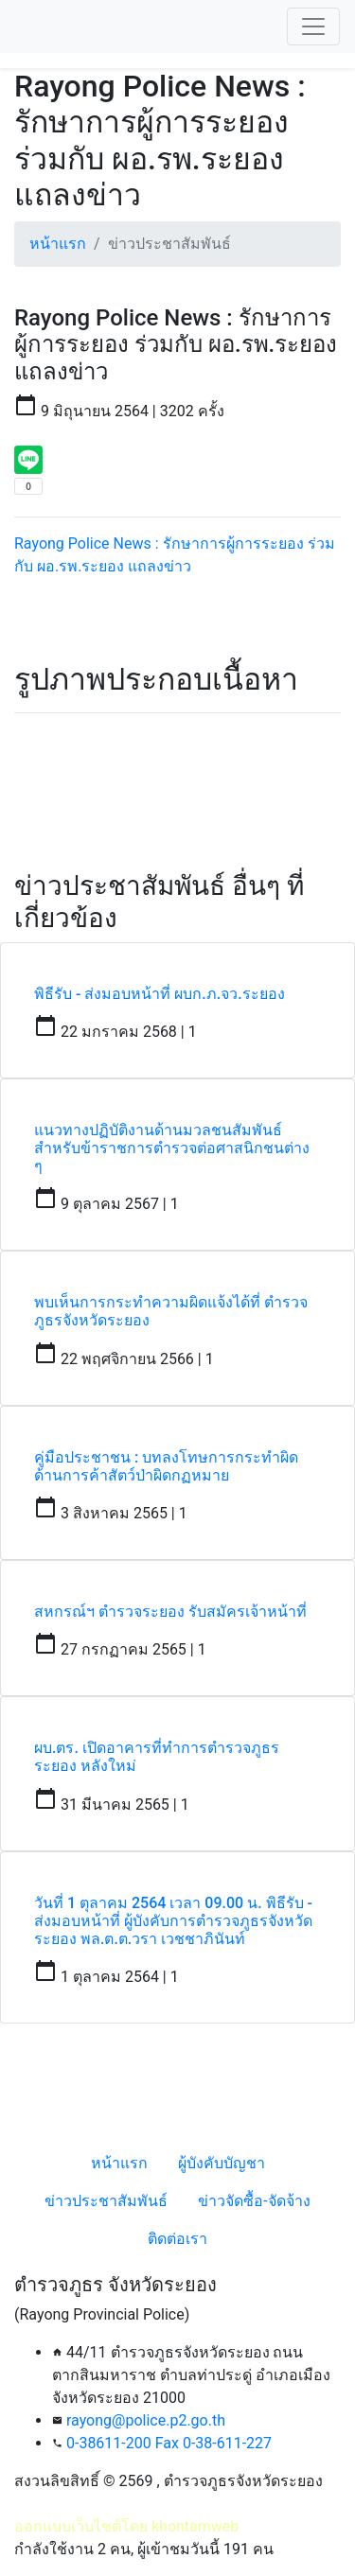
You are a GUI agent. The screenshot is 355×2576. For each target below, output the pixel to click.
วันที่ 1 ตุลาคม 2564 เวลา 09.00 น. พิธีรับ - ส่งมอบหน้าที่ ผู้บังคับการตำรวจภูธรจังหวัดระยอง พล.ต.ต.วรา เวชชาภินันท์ (173, 1921)
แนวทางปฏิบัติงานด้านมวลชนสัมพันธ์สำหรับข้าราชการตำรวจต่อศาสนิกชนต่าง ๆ (172, 1148)
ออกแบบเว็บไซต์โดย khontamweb (126, 2526)
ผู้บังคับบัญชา (221, 2163)
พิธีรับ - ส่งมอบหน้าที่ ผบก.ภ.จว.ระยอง (159, 994)
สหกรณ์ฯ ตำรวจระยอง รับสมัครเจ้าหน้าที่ (170, 1612)
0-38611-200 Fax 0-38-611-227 (169, 2443)
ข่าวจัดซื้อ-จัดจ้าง (254, 2201)
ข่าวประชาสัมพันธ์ (106, 2201)
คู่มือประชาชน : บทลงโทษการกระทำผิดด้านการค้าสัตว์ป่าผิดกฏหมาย (166, 1466)
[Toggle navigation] (313, 26)
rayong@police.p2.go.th (145, 2420)
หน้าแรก (57, 244)
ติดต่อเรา (177, 2239)
